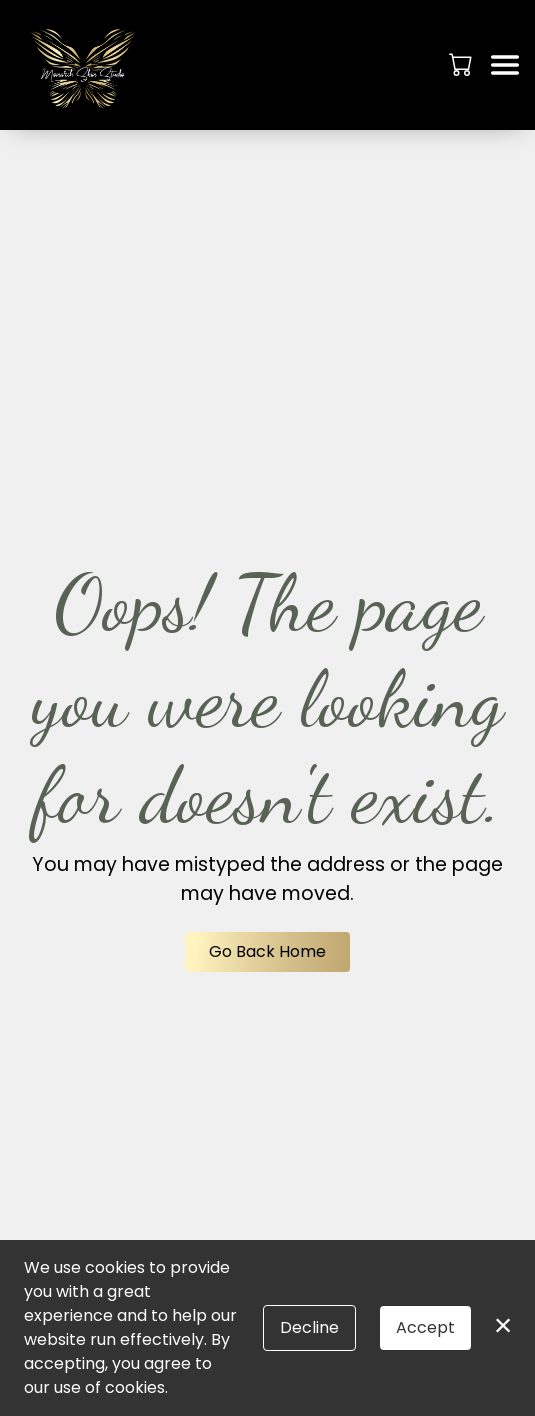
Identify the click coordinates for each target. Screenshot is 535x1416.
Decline (309, 1327)
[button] (462, 64)
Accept (425, 1327)
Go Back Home (267, 951)
